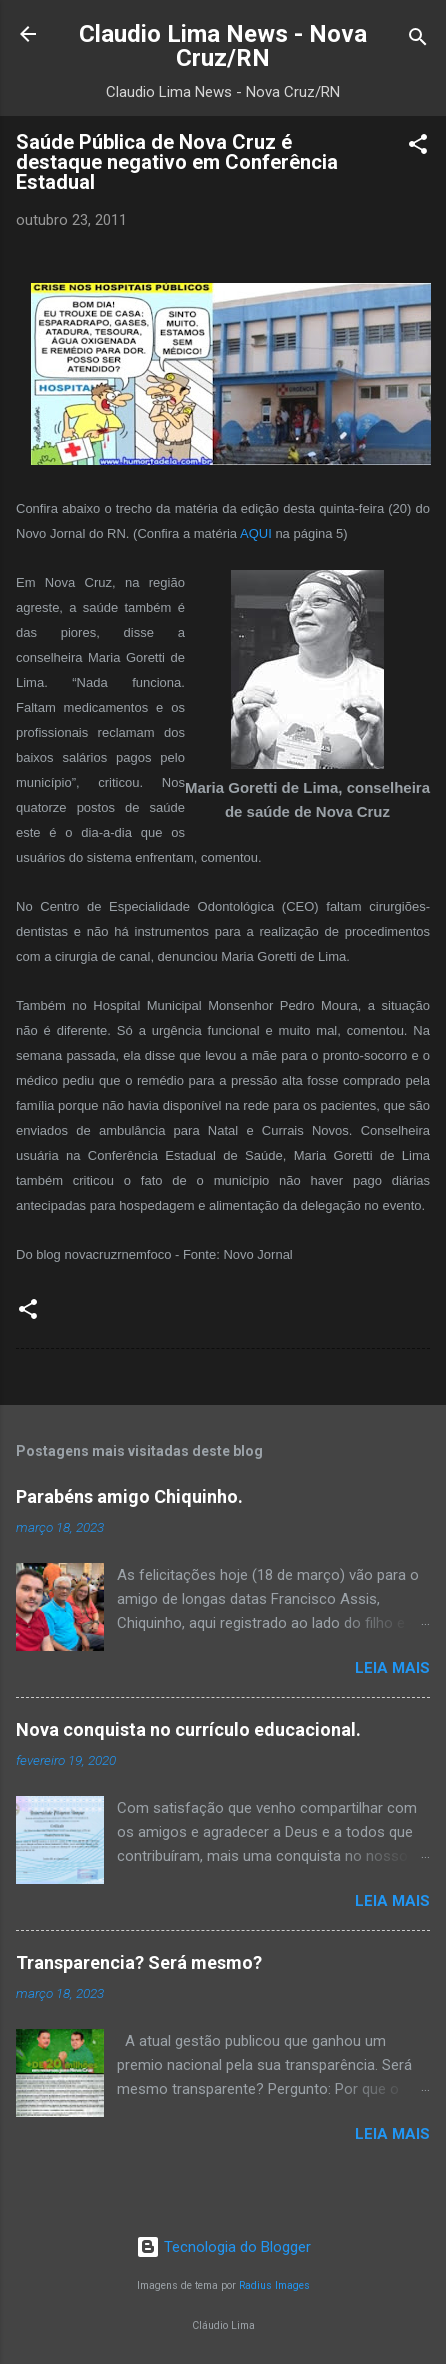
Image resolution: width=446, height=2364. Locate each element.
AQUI (256, 533)
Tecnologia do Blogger (223, 2247)
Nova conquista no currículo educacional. (188, 1729)
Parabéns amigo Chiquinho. (129, 1496)
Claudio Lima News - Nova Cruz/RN (223, 46)
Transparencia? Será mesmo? (139, 1962)
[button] (418, 147)
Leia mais (392, 1668)
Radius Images (274, 2285)
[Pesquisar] (418, 40)
